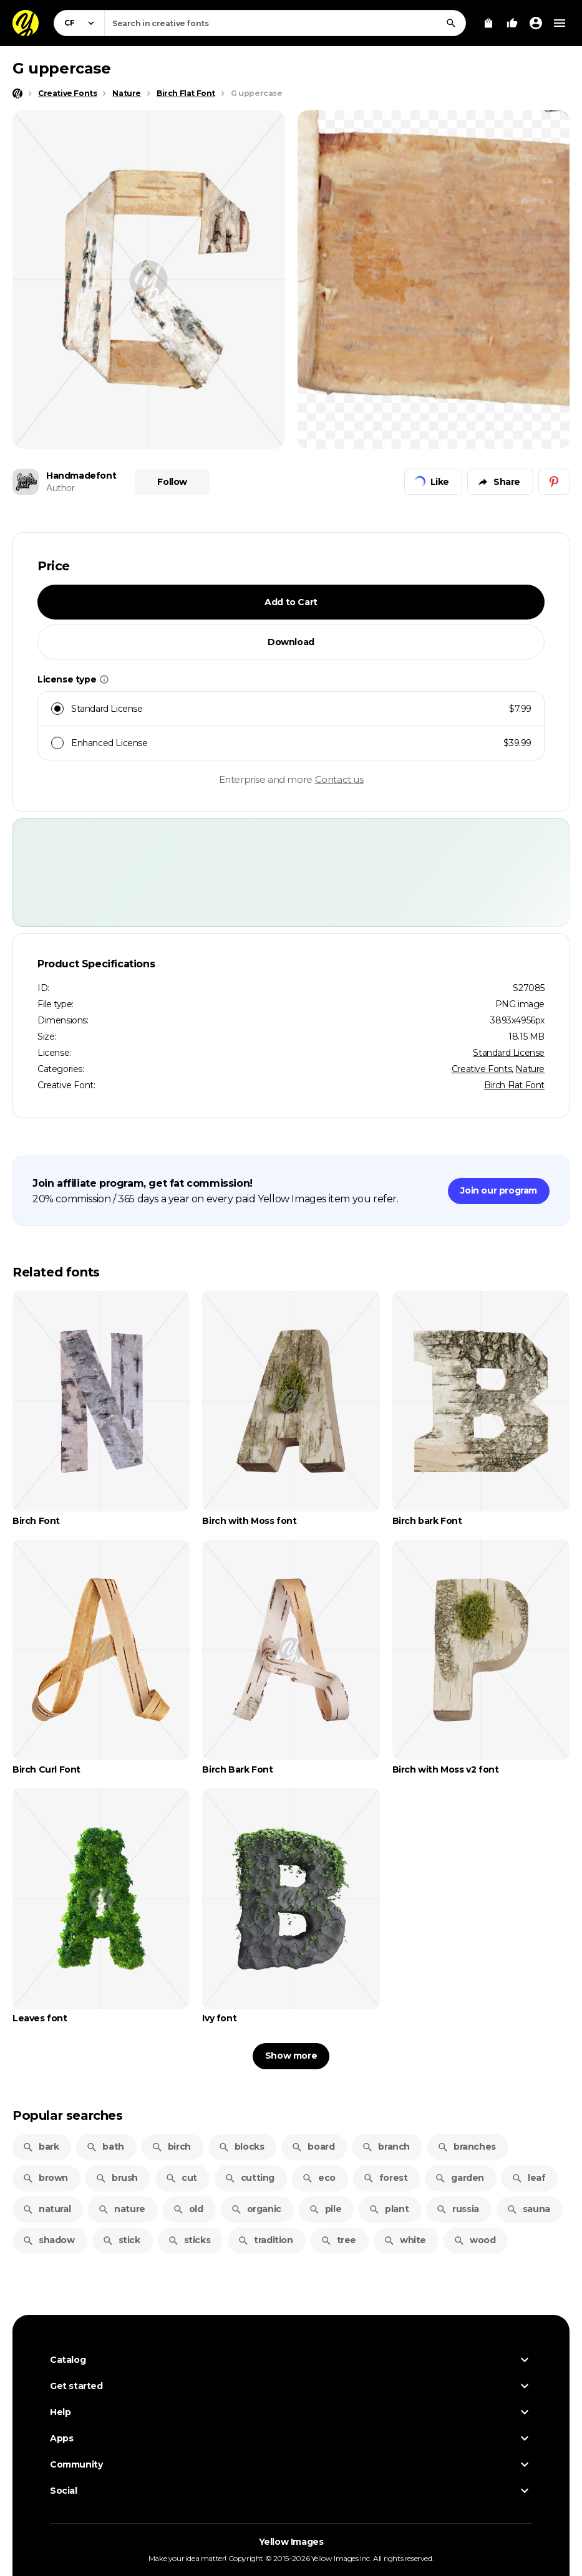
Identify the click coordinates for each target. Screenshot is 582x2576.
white (405, 2240)
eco (319, 2177)
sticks (189, 2240)
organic (256, 2208)
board (312, 2146)
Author (60, 488)
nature (121, 2208)
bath (105, 2146)
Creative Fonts (482, 1069)
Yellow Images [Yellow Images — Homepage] (291, 2541)
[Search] (451, 23)
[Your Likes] (512, 23)
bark (40, 2146)
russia (457, 2208)
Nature (530, 1069)
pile (325, 2208)
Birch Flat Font (514, 1085)
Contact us (339, 779)
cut (181, 2177)
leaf (528, 2177)
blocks (241, 2146)
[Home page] (17, 93)
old (188, 2208)
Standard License (509, 1052)
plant (389, 2208)
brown (45, 2177)
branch (386, 2146)
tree (338, 2240)
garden (459, 2177)
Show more (291, 2055)
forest (385, 2177)
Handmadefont (81, 475)
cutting (249, 2177)
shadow (48, 2240)
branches (466, 2146)
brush (116, 2177)
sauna (528, 2208)
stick (121, 2240)
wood (474, 2240)
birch (171, 2146)
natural (46, 2208)
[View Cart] (488, 23)
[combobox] (285, 23)
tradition (265, 2240)
